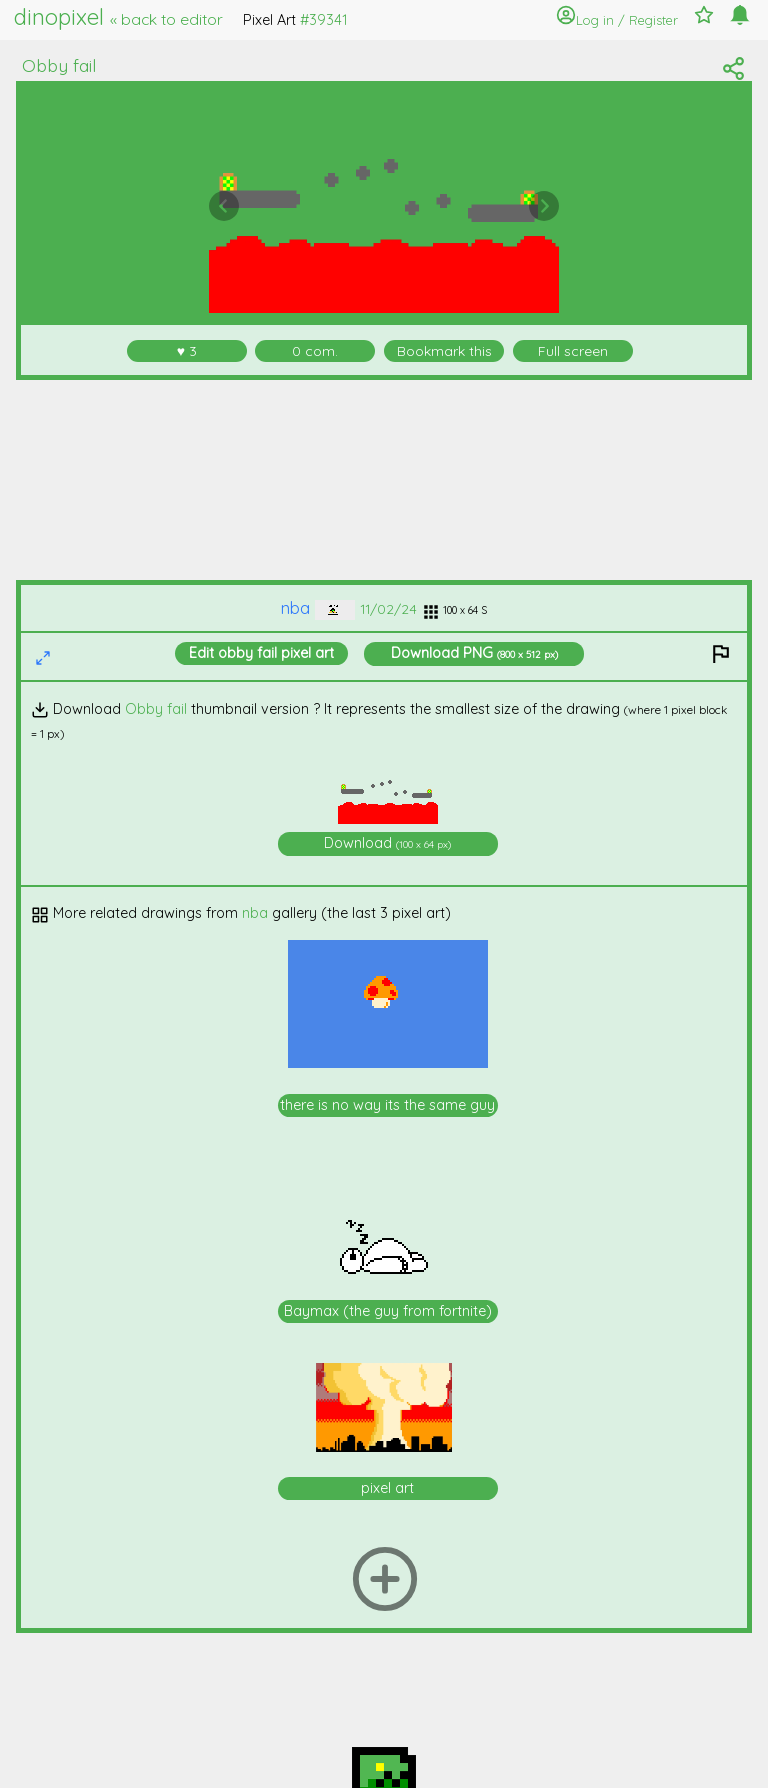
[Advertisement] (384, 480)
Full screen (573, 350)
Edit (261, 653)
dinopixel (118, 17)
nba (318, 607)
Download (474, 653)
